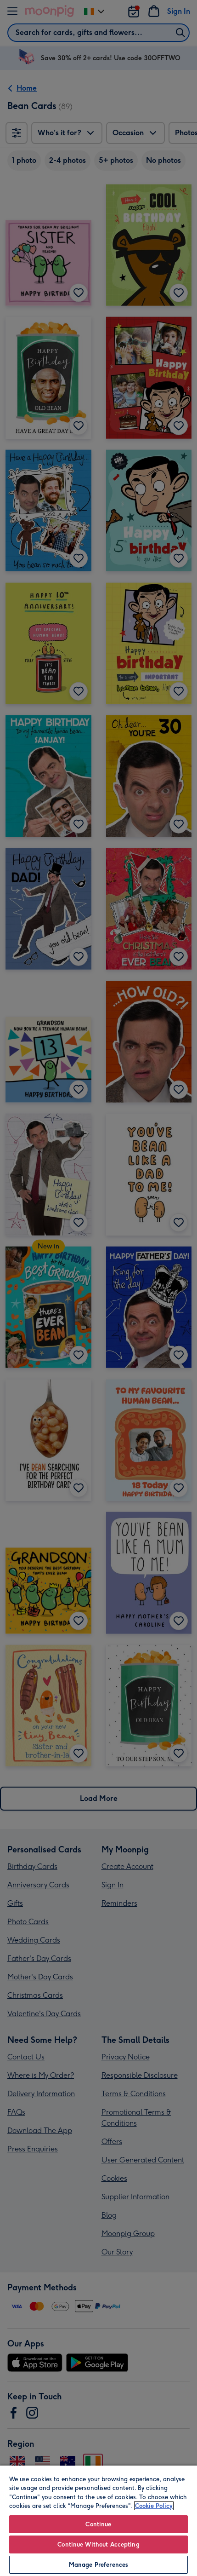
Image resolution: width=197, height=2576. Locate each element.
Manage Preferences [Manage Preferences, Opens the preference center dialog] (98, 2564)
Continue (98, 2524)
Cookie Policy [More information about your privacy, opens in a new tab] (154, 2505)
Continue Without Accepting (98, 2544)
